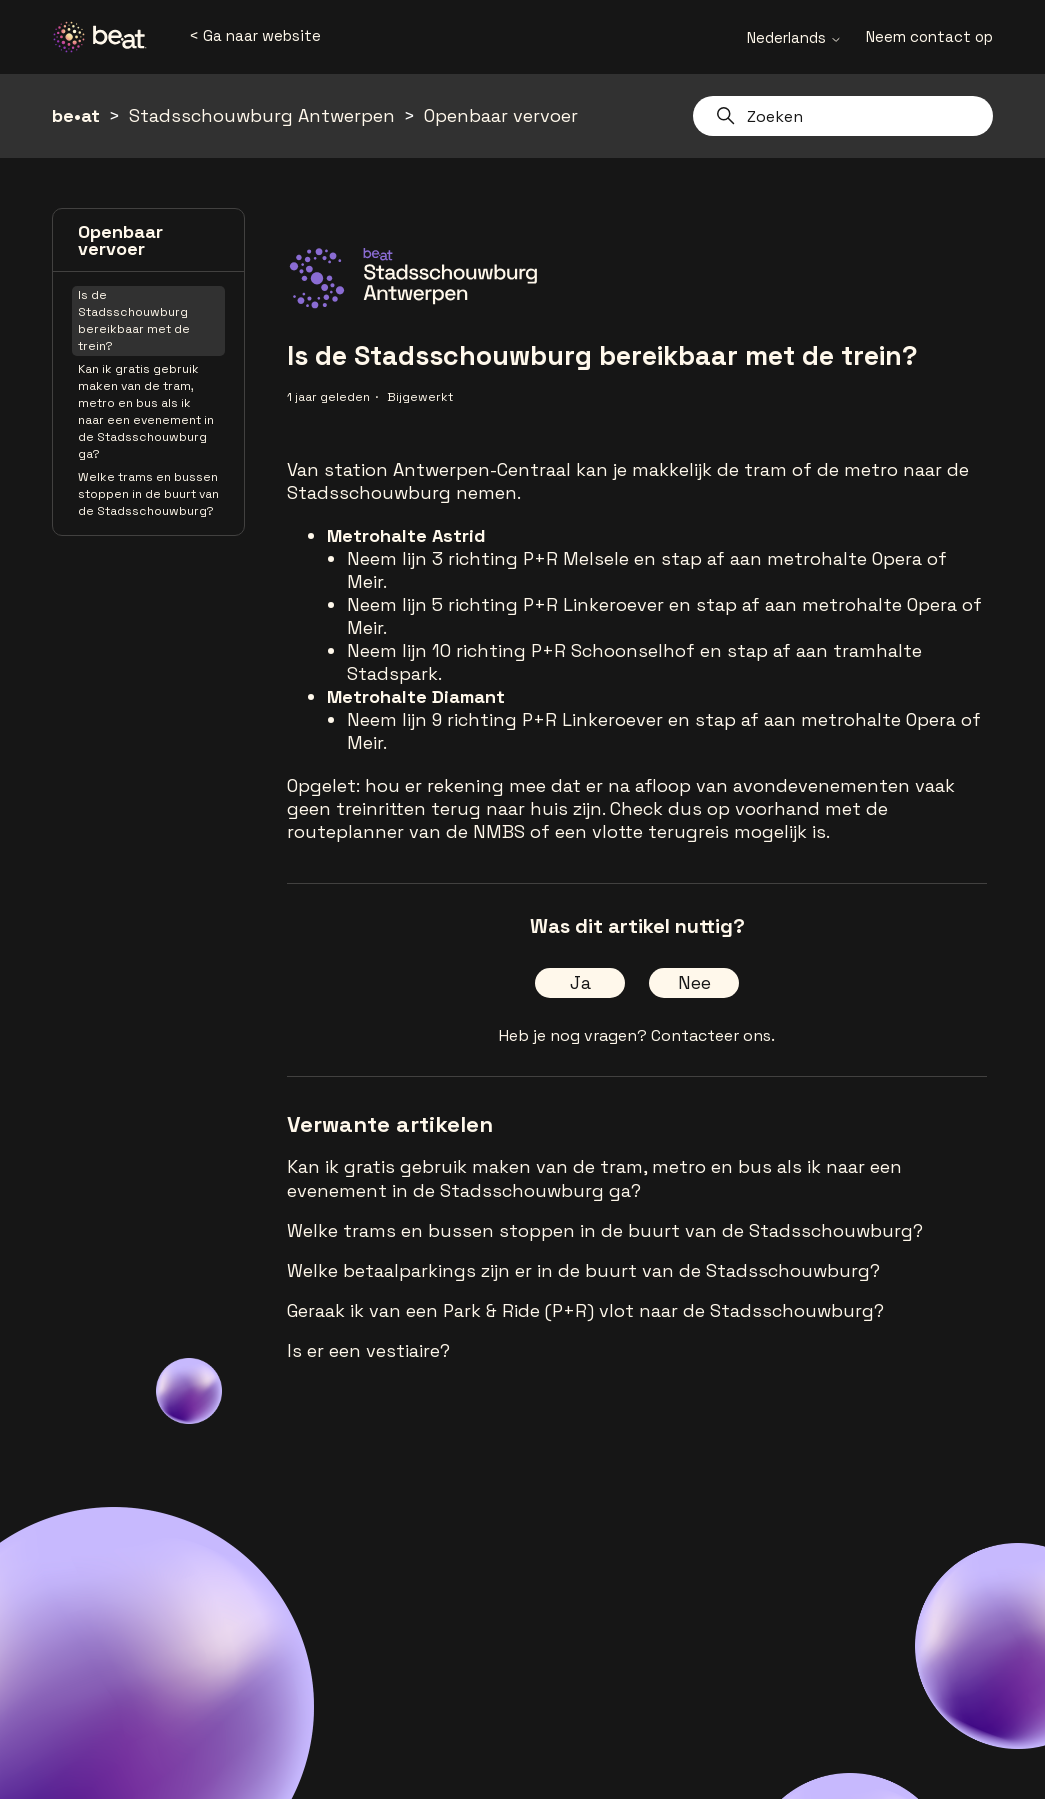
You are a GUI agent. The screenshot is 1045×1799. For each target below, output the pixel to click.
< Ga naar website (255, 35)
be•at (76, 115)
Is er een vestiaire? (368, 1350)
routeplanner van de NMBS (406, 831)
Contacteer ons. (713, 1035)
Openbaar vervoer (501, 115)
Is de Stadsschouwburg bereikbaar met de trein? (134, 320)
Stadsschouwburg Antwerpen (262, 115)
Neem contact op (929, 36)
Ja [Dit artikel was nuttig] (580, 982)
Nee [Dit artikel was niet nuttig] (694, 982)
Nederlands (794, 37)
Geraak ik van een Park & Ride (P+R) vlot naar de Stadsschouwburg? (585, 1310)
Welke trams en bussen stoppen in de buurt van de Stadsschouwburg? (148, 494)
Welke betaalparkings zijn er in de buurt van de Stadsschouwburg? (583, 1270)
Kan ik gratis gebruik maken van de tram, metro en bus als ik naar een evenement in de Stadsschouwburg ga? (146, 411)
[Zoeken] (843, 116)
